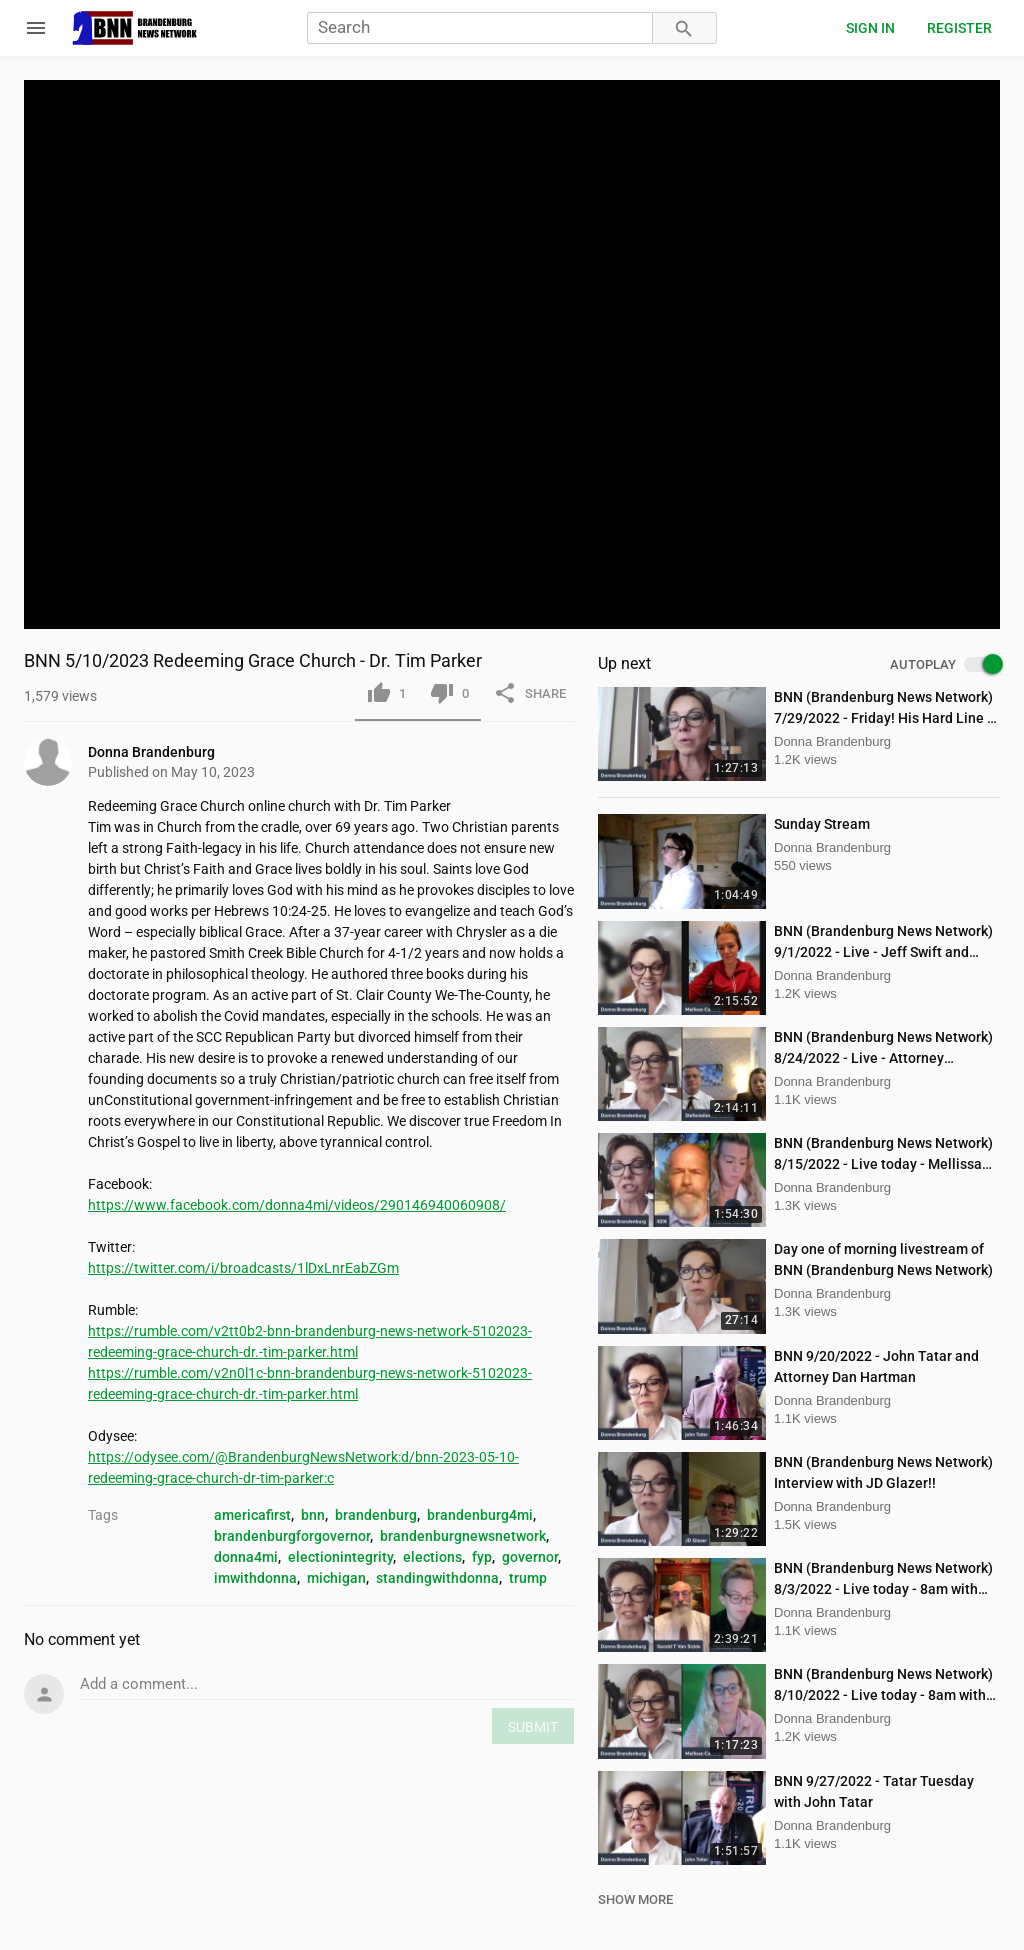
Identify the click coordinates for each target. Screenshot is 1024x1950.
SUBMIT (533, 1727)
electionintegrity (340, 1557)
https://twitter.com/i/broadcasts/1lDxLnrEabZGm (243, 1268)
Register (959, 28)
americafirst (252, 1515)
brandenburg (376, 1515)
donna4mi (246, 1557)
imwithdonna (255, 1578)
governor (530, 1557)
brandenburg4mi (480, 1515)
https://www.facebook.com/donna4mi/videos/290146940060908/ (297, 1205)
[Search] (480, 28)
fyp (482, 1557)
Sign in (870, 28)
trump (528, 1578)
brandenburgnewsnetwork (463, 1536)
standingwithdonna (437, 1578)
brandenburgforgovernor (292, 1536)
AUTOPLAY (945, 665)
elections (432, 1557)
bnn (313, 1515)
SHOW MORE (635, 1899)
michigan (336, 1578)
